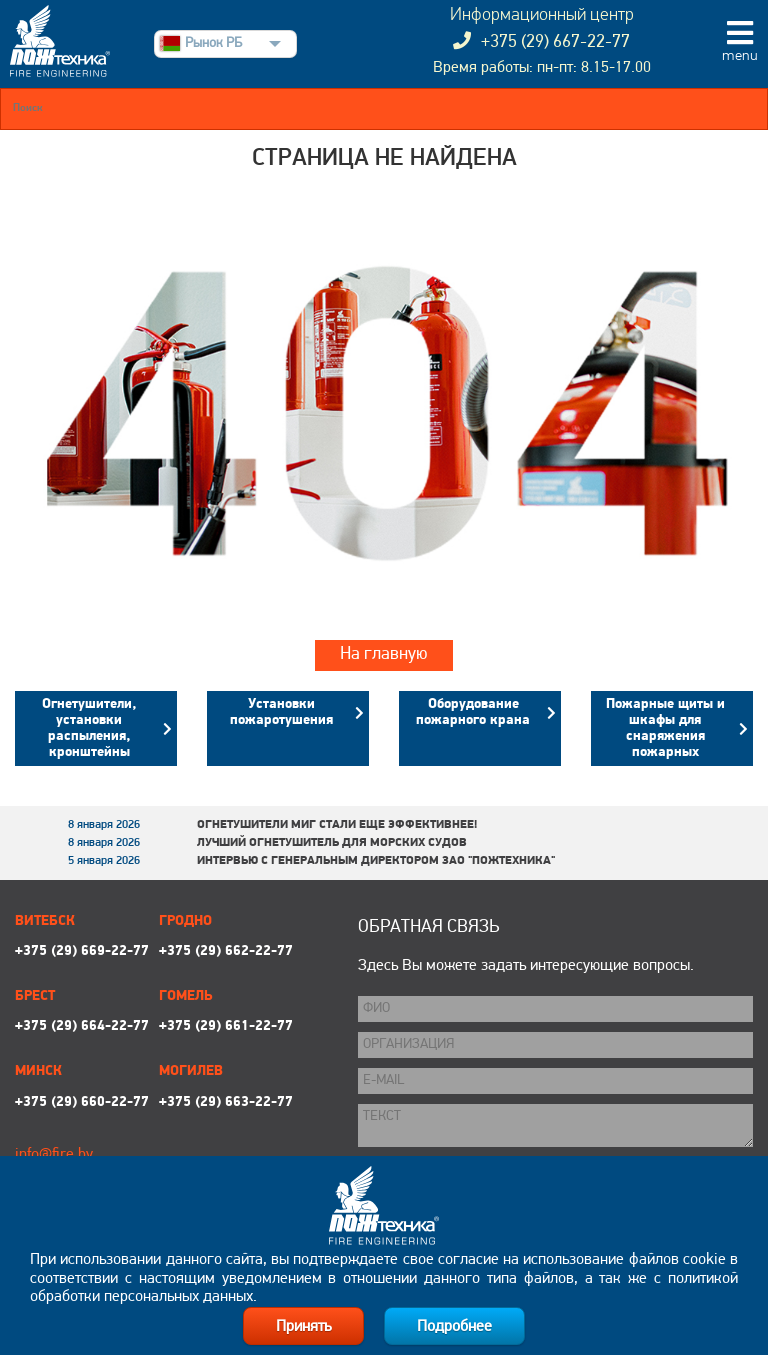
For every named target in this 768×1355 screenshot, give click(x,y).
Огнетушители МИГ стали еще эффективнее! (337, 825)
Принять (303, 1327)
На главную (384, 654)
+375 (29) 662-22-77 (226, 951)
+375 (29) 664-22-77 (82, 1026)
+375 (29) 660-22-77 (82, 1102)
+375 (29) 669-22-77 (82, 951)
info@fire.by (54, 1155)
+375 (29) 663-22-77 (226, 1102)
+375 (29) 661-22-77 (226, 1026)
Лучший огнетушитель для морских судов (332, 843)
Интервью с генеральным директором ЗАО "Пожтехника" (376, 861)
